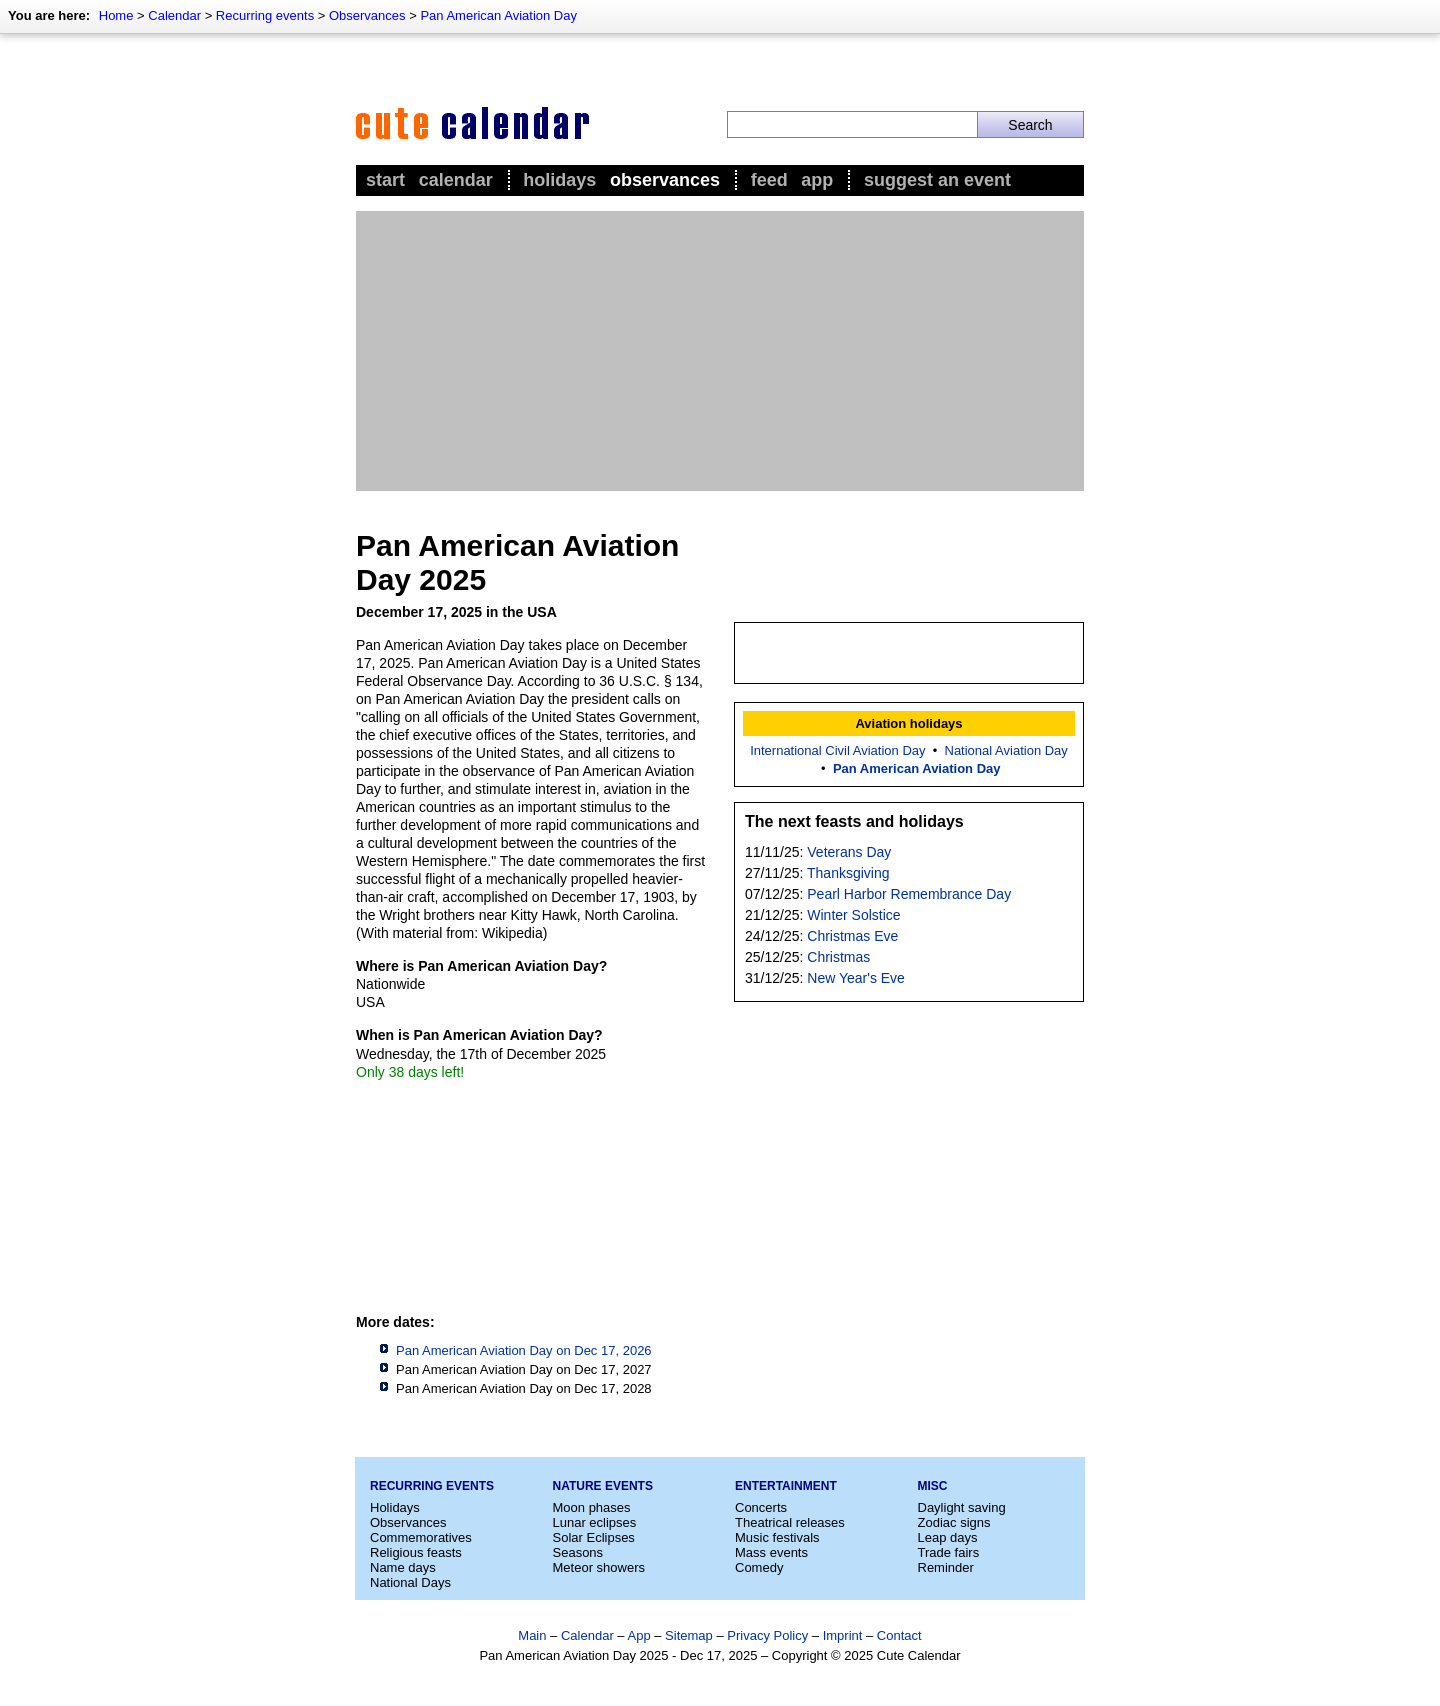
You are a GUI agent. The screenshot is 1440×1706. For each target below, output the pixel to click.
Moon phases (592, 1507)
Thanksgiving (848, 873)
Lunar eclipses (595, 1522)
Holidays (559, 180)
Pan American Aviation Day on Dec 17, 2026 (524, 1350)
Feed (769, 180)
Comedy (759, 1567)
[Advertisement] (720, 351)
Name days (403, 1567)
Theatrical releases (790, 1522)
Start (385, 180)
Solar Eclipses (594, 1537)
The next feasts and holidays (854, 821)
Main (532, 1635)
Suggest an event (937, 180)
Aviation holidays (908, 723)
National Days (410, 1582)
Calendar (174, 15)
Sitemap (689, 1635)
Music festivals (777, 1537)
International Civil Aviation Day (837, 750)
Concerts (761, 1507)
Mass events (771, 1552)
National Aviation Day (1006, 750)
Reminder (946, 1567)
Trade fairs (949, 1552)
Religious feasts (416, 1552)
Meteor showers (599, 1567)
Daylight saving (962, 1507)
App (817, 180)
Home (116, 15)
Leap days (948, 1537)
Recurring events (265, 15)
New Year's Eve (856, 978)
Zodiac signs (954, 1522)
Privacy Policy (767, 1635)
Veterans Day (849, 852)
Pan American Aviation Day (498, 15)
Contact (899, 1635)
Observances (367, 15)
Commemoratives (421, 1537)
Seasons (578, 1552)
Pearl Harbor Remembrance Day (909, 894)
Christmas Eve (852, 936)
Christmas (838, 957)
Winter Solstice (853, 915)
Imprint (843, 1635)
